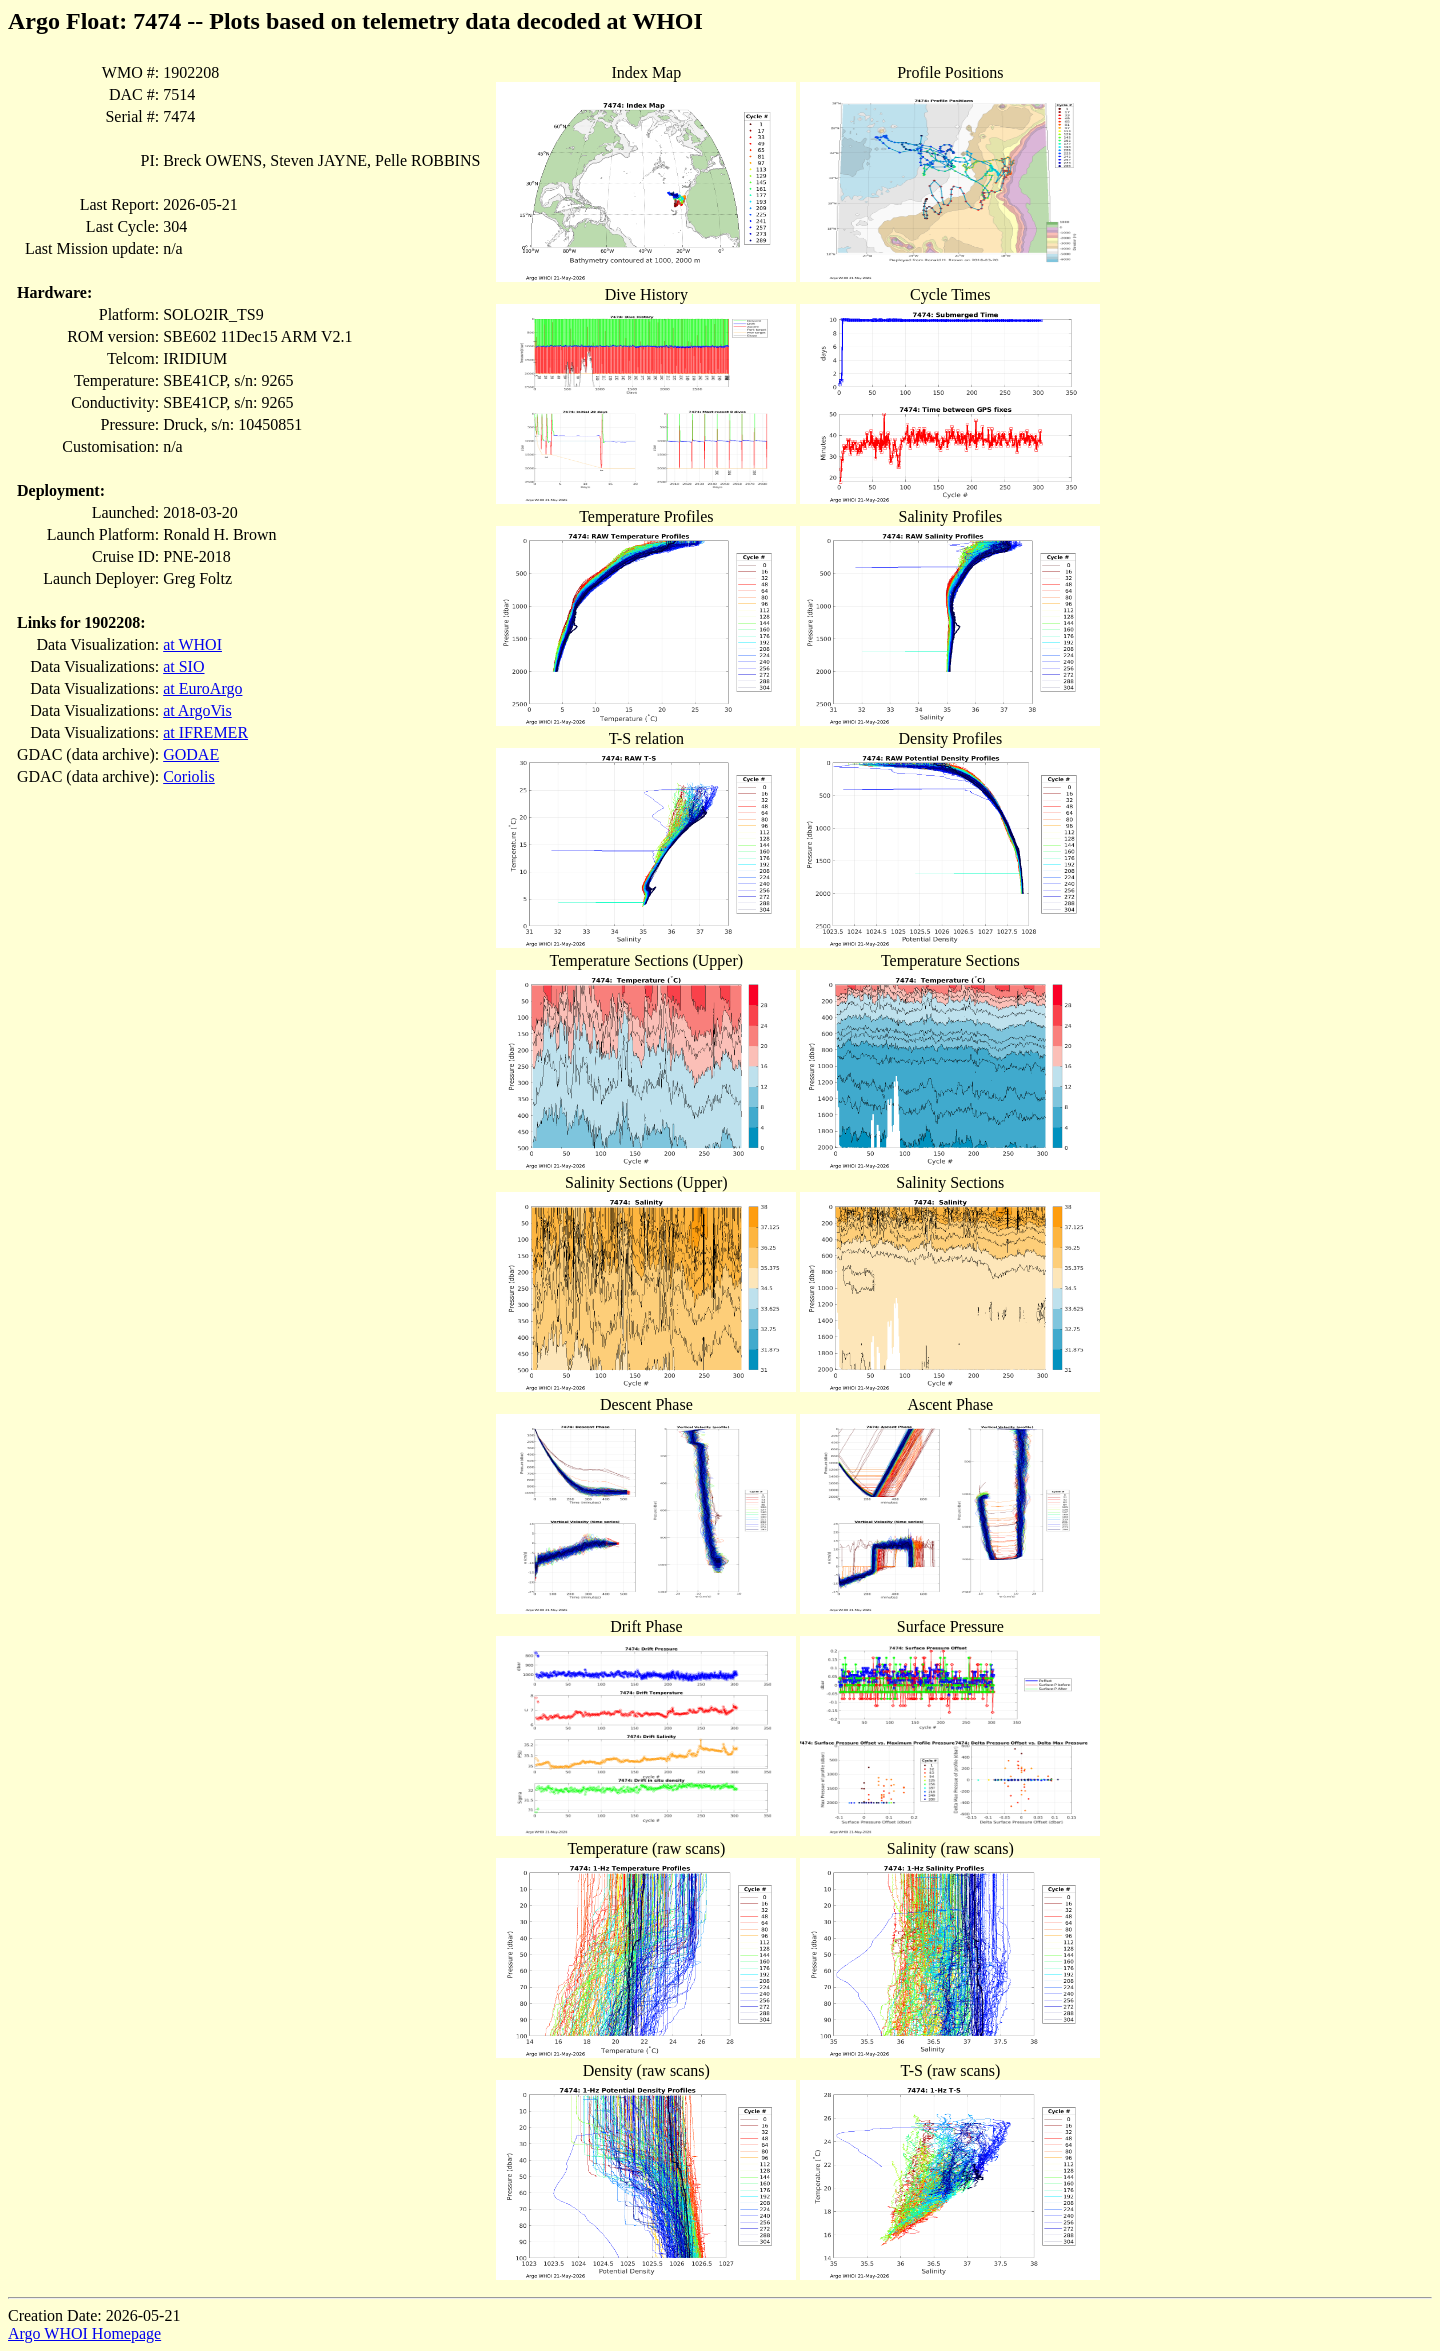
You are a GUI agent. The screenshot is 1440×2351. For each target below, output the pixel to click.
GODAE (191, 754)
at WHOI (192, 644)
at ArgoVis (197, 710)
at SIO (183, 666)
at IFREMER (205, 732)
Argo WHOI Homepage (84, 2333)
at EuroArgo (202, 688)
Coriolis (189, 776)
